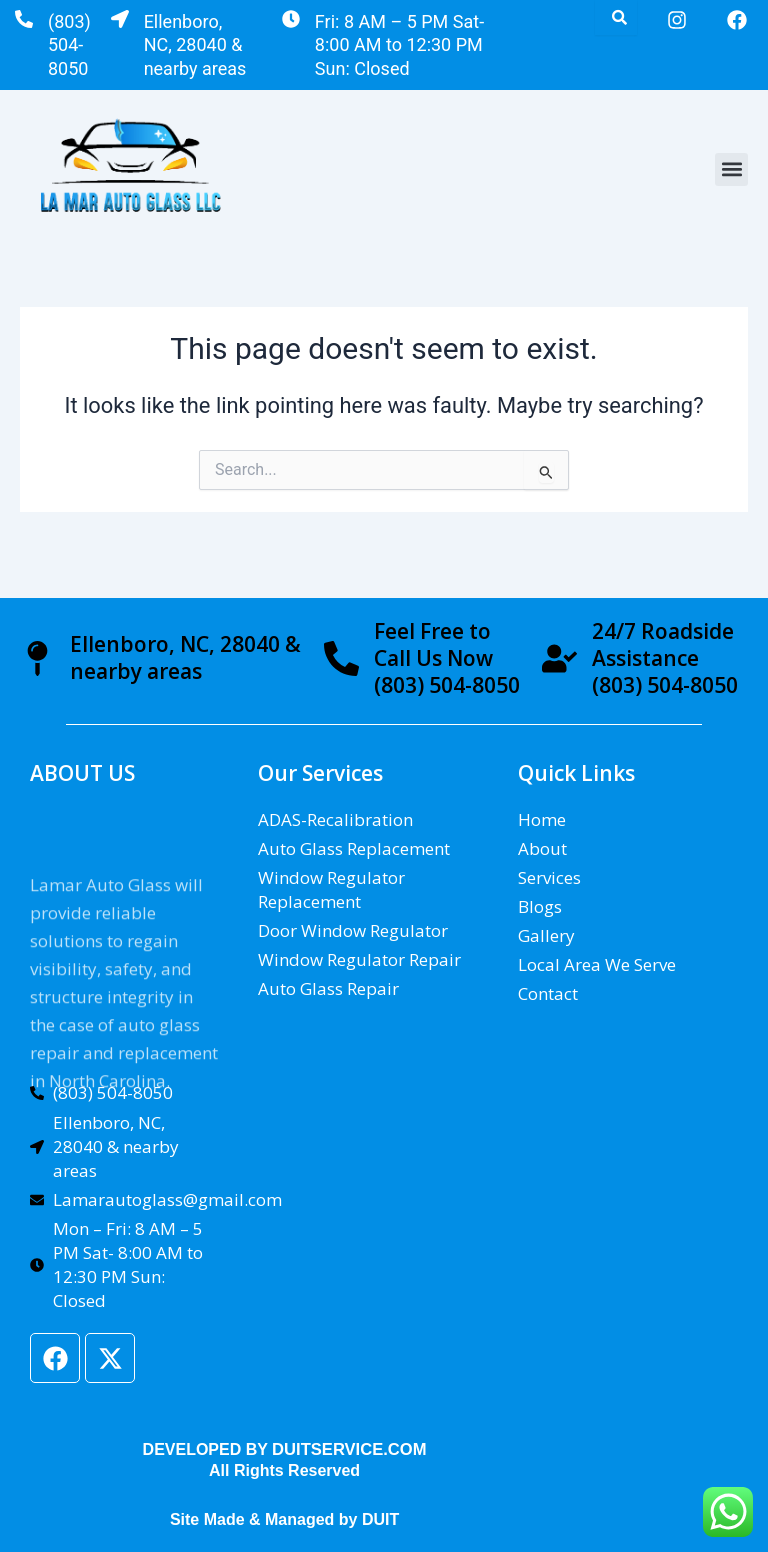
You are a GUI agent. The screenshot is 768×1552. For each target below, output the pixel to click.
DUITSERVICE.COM (349, 1449)
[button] (731, 169)
